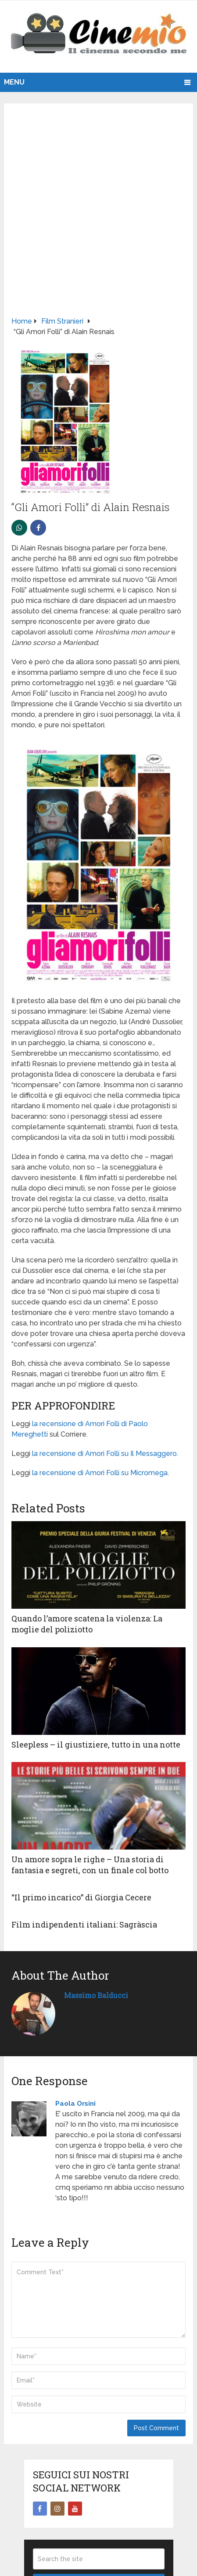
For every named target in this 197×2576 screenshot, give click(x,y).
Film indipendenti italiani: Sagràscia (84, 1924)
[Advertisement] (98, 213)
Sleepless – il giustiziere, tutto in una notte (95, 1744)
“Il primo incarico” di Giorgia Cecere (81, 1897)
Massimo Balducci (96, 1995)
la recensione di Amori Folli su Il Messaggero (104, 1453)
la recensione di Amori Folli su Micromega (100, 1473)
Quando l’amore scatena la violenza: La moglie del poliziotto (86, 1624)
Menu (14, 82)
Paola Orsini (75, 2103)
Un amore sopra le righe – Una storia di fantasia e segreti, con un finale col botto (89, 1864)
